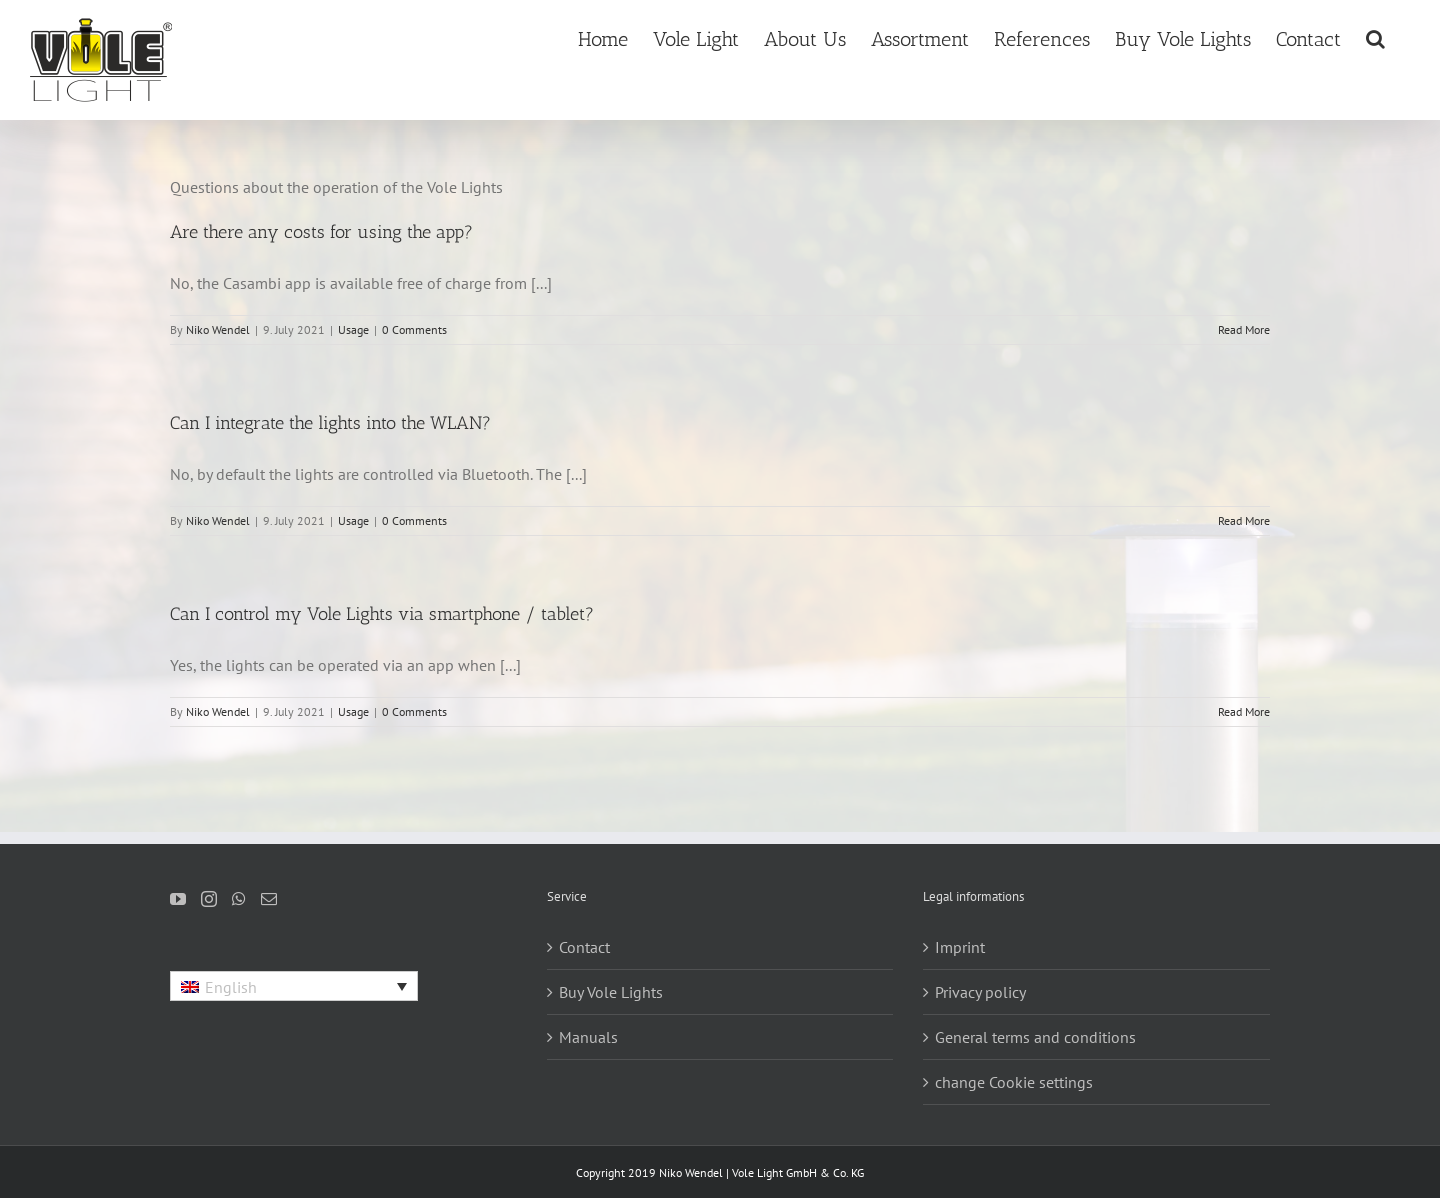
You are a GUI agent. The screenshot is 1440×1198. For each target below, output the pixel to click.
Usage (353, 329)
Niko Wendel (218, 329)
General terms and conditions (1035, 1037)
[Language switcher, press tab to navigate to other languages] (294, 986)
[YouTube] (178, 899)
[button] (1375, 37)
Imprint (960, 947)
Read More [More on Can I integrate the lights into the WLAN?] (1244, 520)
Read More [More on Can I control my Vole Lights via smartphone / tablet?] (1244, 711)
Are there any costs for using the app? (321, 232)
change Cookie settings (1014, 1082)
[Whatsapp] (239, 899)
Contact (584, 947)
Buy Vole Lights (611, 992)
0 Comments (414, 329)
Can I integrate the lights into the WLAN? (330, 423)
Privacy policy (980, 992)
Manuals (588, 1037)
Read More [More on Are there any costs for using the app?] (1244, 329)
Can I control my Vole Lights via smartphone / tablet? (382, 614)
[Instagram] (209, 899)
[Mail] (269, 899)
